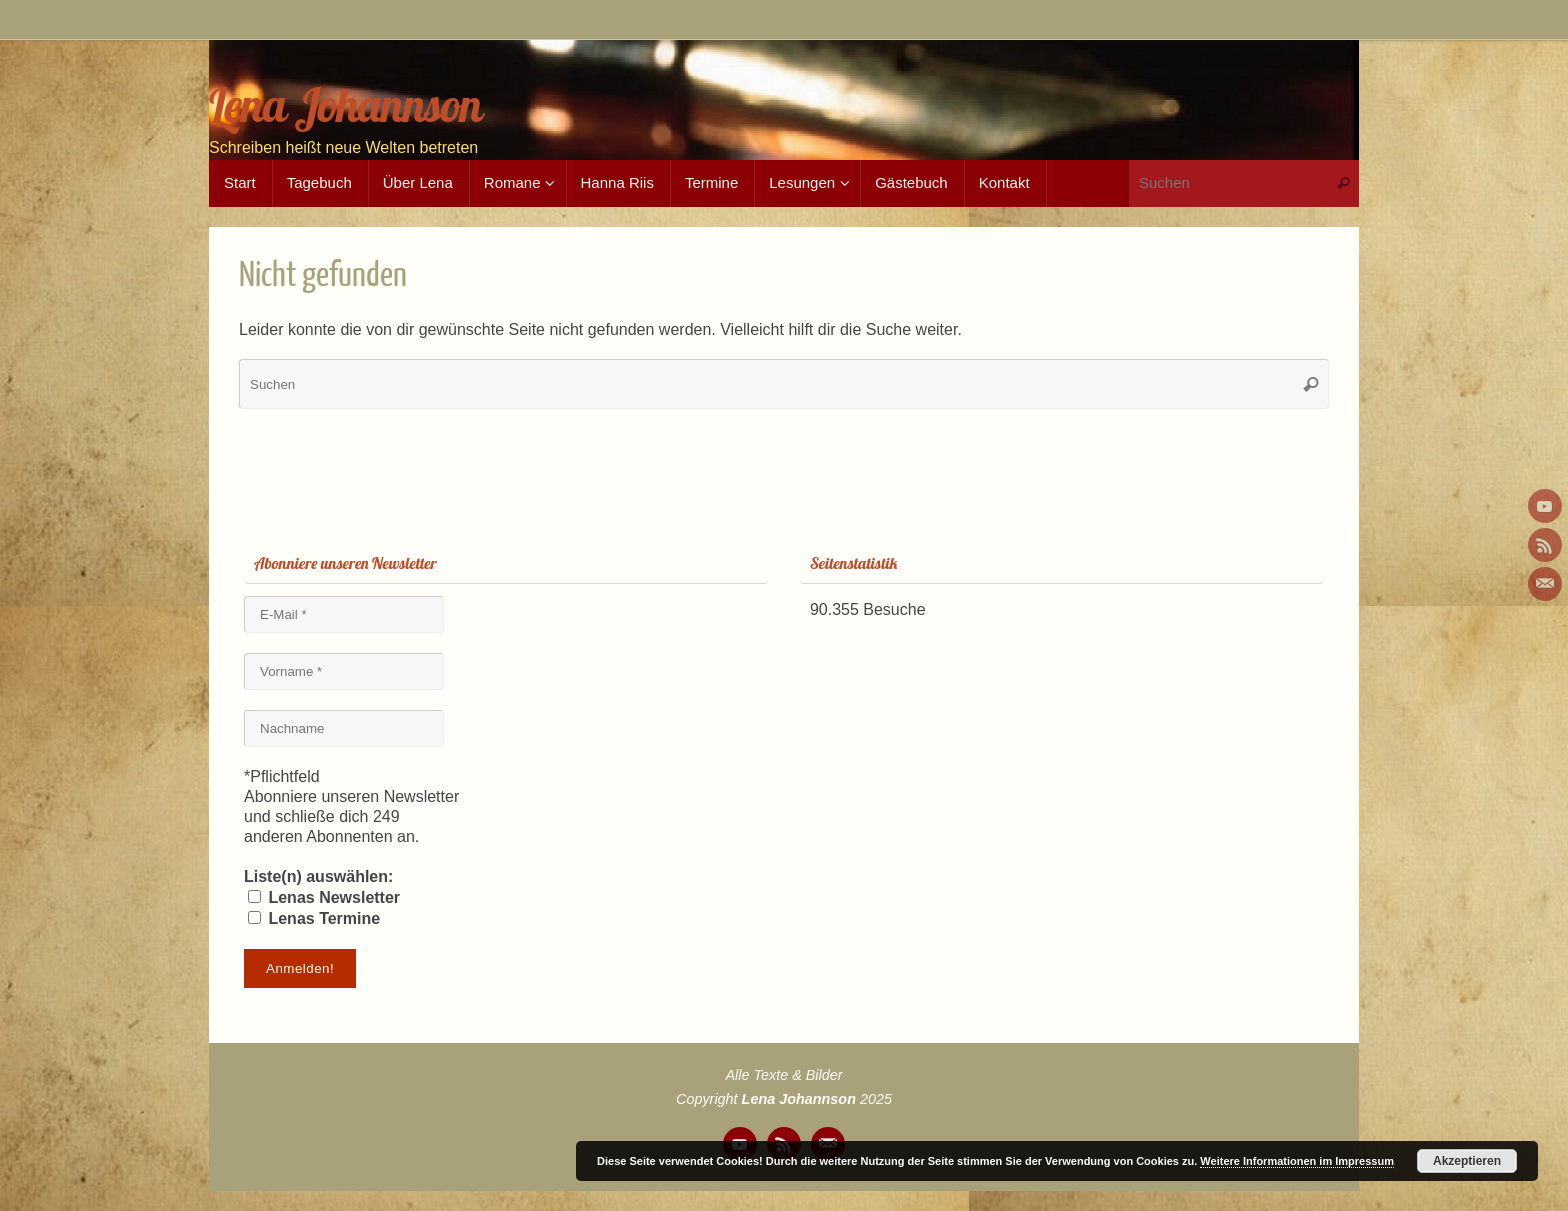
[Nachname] (344, 728)
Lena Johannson (345, 105)
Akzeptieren (1467, 1161)
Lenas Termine (314, 918)
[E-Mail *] (344, 614)
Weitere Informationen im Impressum (1297, 1161)
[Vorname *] (344, 671)
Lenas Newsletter (324, 897)
